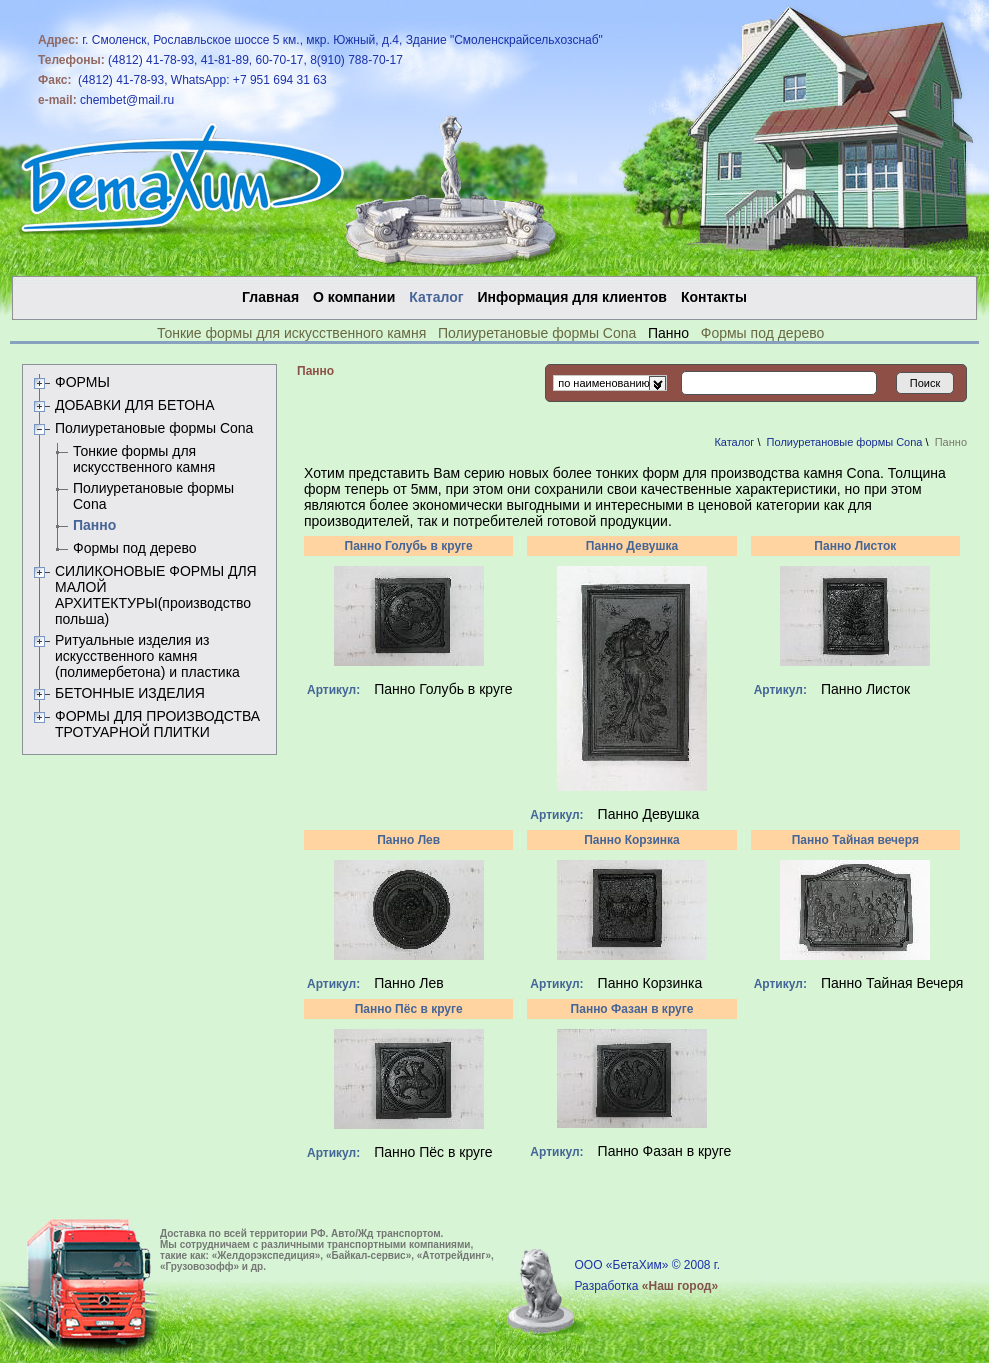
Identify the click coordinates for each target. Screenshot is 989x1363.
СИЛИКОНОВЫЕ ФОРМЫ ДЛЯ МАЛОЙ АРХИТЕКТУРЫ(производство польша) (156, 595)
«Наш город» (680, 1286)
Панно (94, 525)
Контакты (714, 297)
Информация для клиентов (572, 297)
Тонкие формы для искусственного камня (291, 333)
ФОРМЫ (82, 382)
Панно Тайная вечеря (855, 840)
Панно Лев (408, 840)
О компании (354, 297)
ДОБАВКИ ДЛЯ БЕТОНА (135, 405)
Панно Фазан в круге (632, 1009)
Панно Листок (855, 546)
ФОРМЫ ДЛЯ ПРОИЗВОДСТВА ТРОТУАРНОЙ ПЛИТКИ (157, 724)
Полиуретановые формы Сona (537, 333)
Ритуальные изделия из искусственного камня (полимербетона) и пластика (147, 656)
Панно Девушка (632, 546)
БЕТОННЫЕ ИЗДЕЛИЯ (130, 693)
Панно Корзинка (632, 840)
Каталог (734, 442)
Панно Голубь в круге (409, 546)
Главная (270, 297)
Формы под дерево (763, 333)
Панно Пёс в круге (409, 1009)
